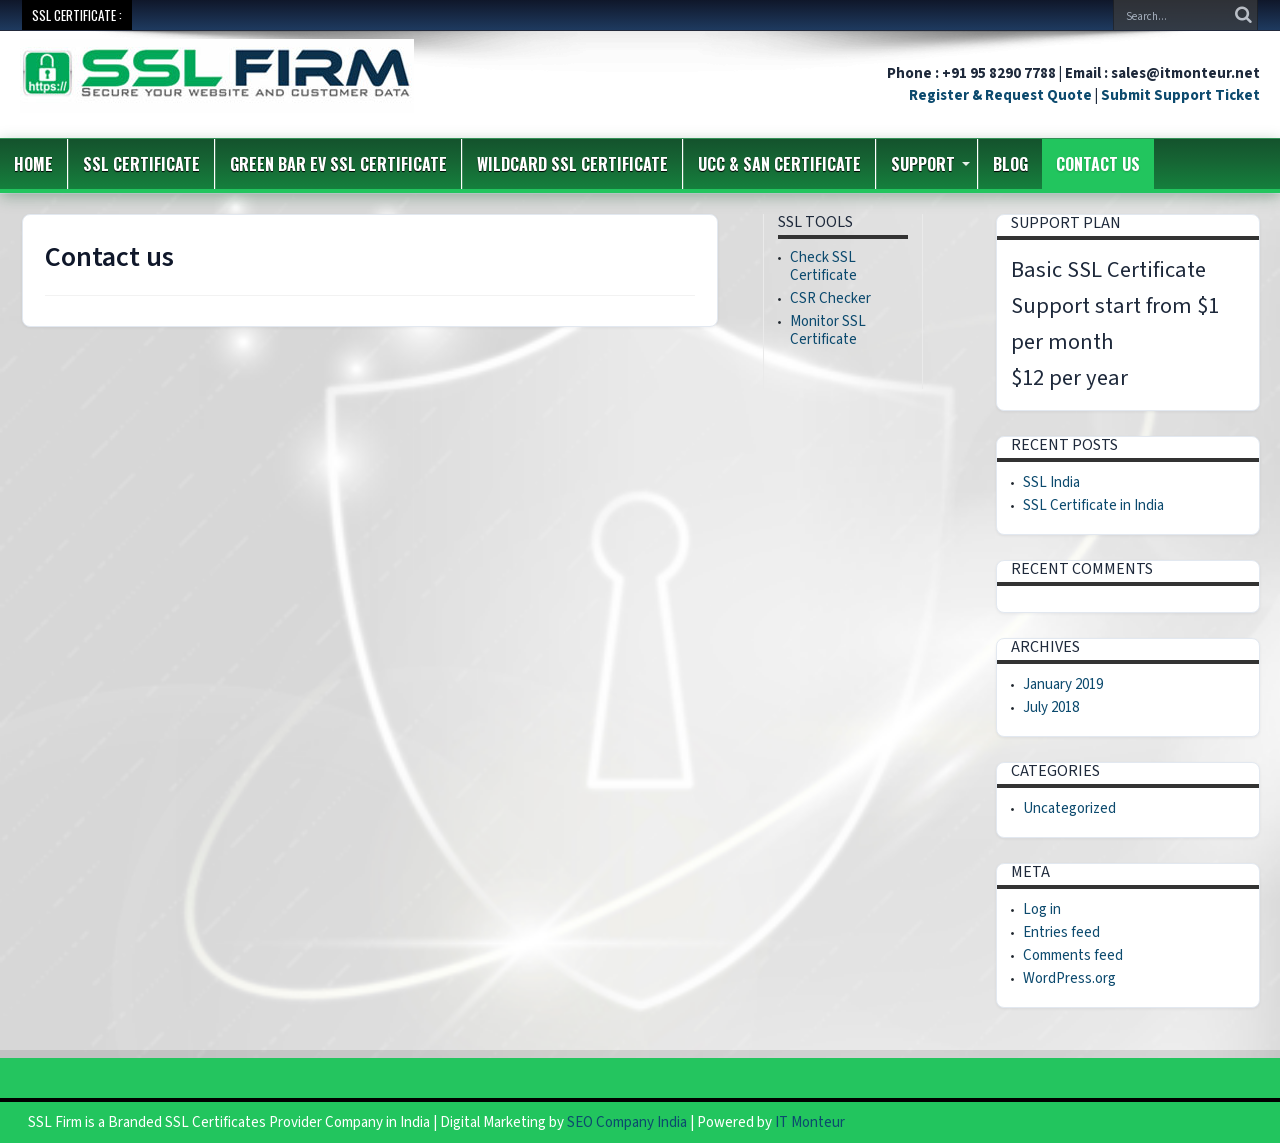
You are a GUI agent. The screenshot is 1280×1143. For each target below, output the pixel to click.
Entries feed (1061, 932)
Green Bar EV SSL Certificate (338, 164)
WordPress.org (1069, 978)
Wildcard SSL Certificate (572, 164)
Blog (1010, 164)
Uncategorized (1069, 808)
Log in (1042, 909)
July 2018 (1051, 707)
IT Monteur (810, 1122)
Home (33, 164)
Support (930, 164)
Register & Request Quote (1000, 95)
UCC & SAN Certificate (779, 164)
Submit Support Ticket (1180, 95)
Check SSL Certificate (823, 266)
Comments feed (1073, 955)
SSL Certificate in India (1093, 505)
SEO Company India (627, 1122)
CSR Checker (830, 298)
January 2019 (1063, 684)
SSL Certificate (141, 164)
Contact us (1098, 164)
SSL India (1051, 482)
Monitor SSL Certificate (828, 330)
